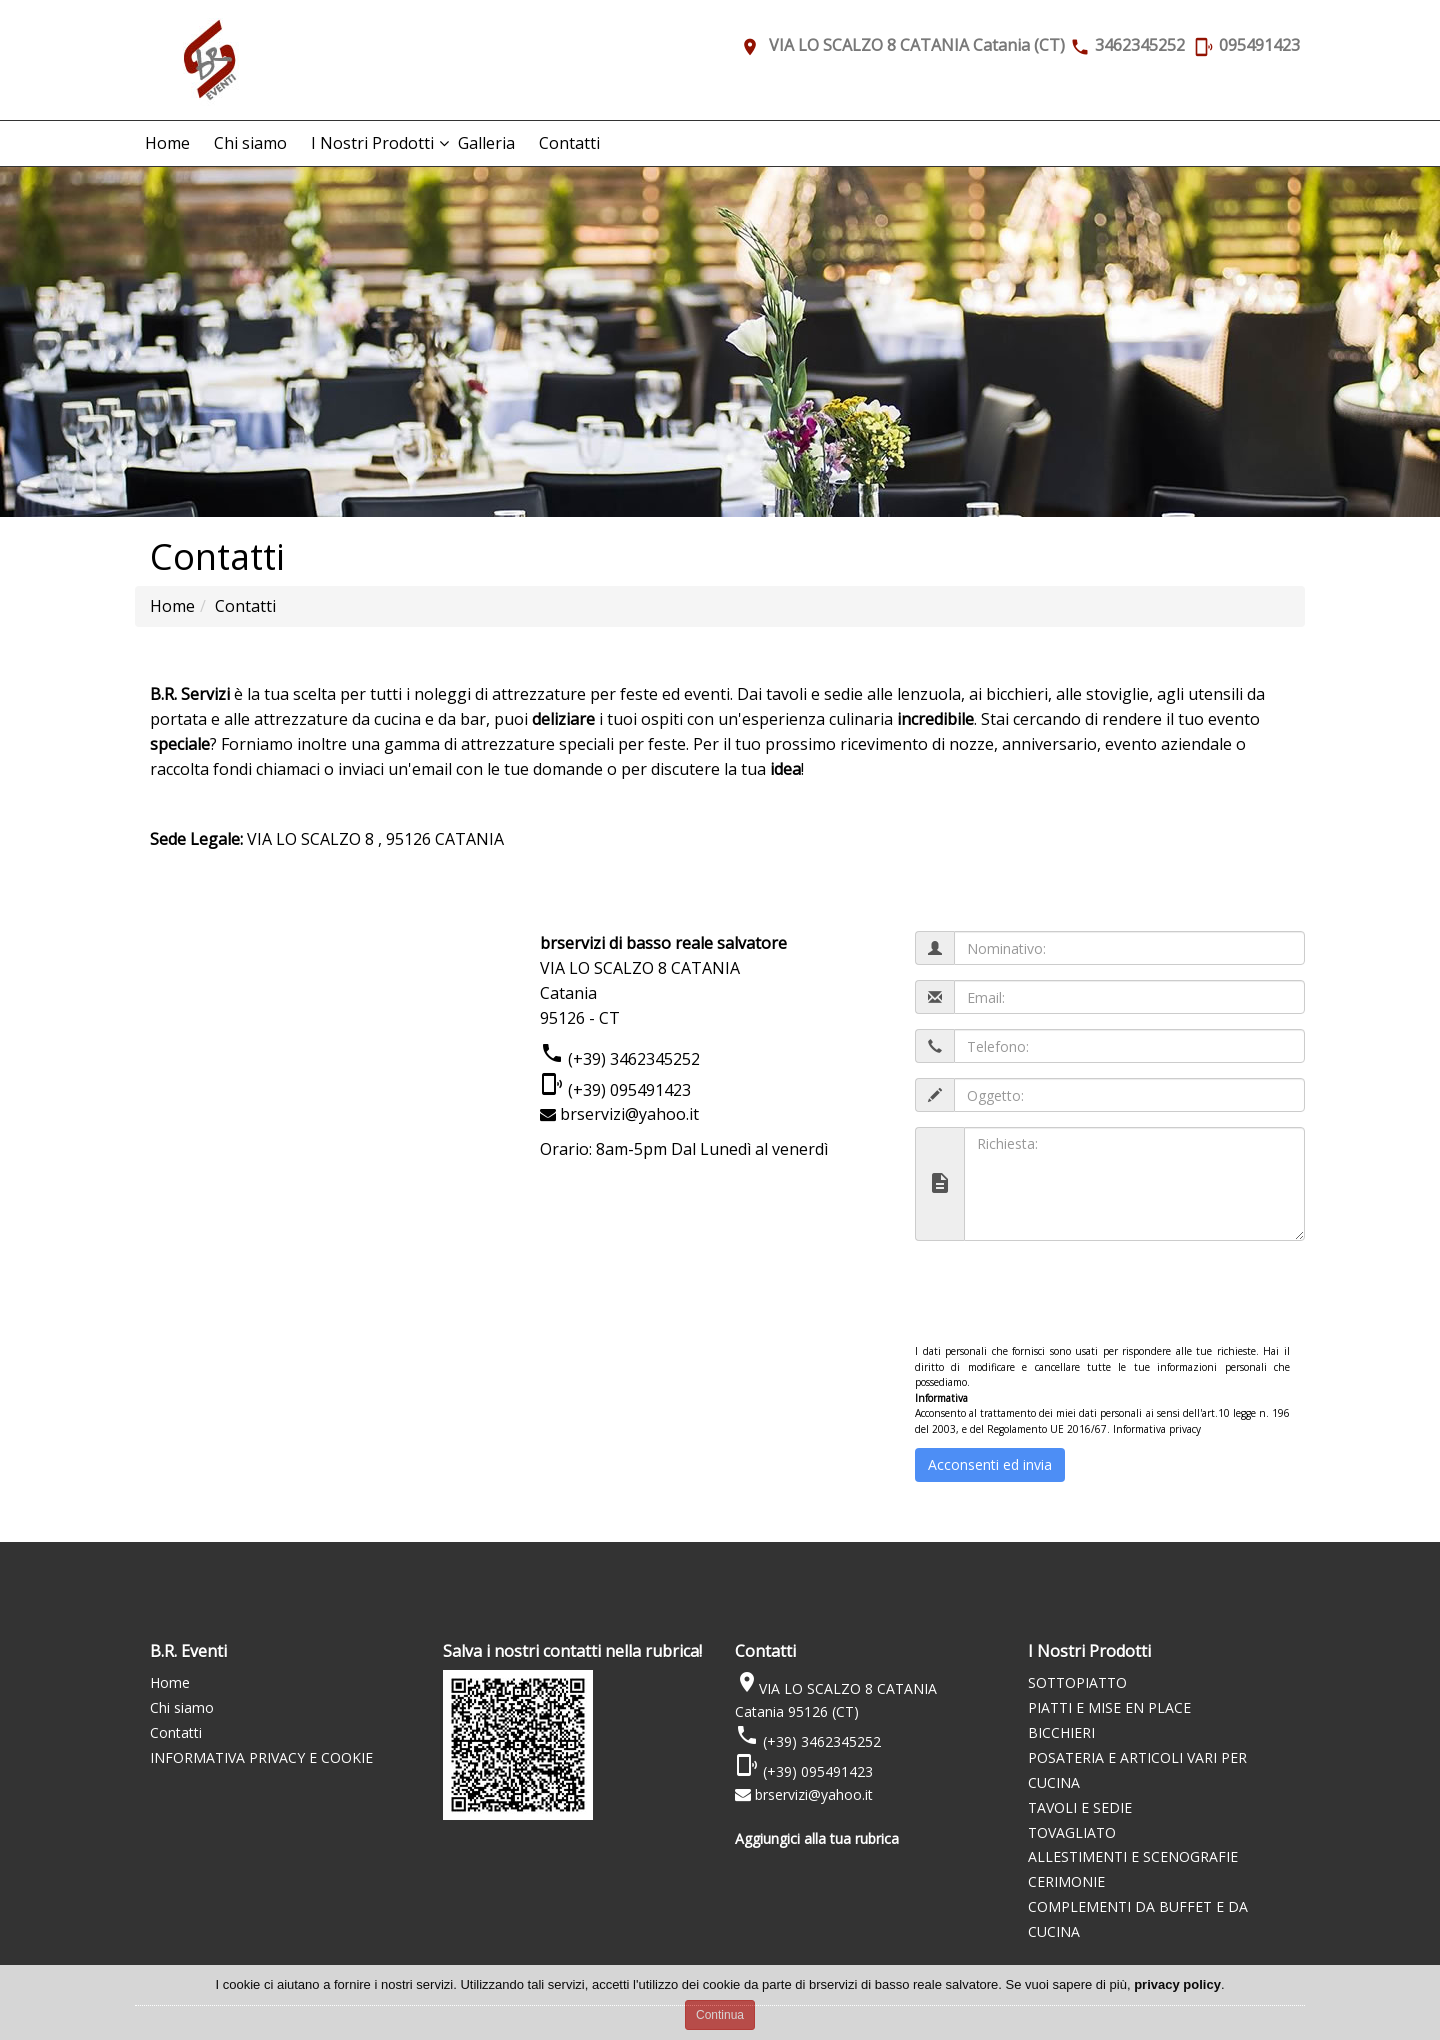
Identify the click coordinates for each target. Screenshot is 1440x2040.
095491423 (1259, 45)
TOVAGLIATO (1072, 1832)
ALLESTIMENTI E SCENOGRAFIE (1133, 1856)
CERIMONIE (1066, 1881)
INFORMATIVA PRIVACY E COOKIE (261, 1757)
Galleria (486, 143)
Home (167, 143)
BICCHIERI (1061, 1732)
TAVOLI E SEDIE (1080, 1807)
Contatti (569, 143)
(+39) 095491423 (627, 1090)
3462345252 (1140, 45)
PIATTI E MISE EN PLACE (1109, 1707)
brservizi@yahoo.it (629, 1114)
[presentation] (1067, 1295)
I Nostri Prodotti (372, 143)
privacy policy (1177, 1984)
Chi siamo (250, 143)
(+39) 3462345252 (632, 1059)
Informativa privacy (1157, 1429)
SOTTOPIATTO (1077, 1682)
